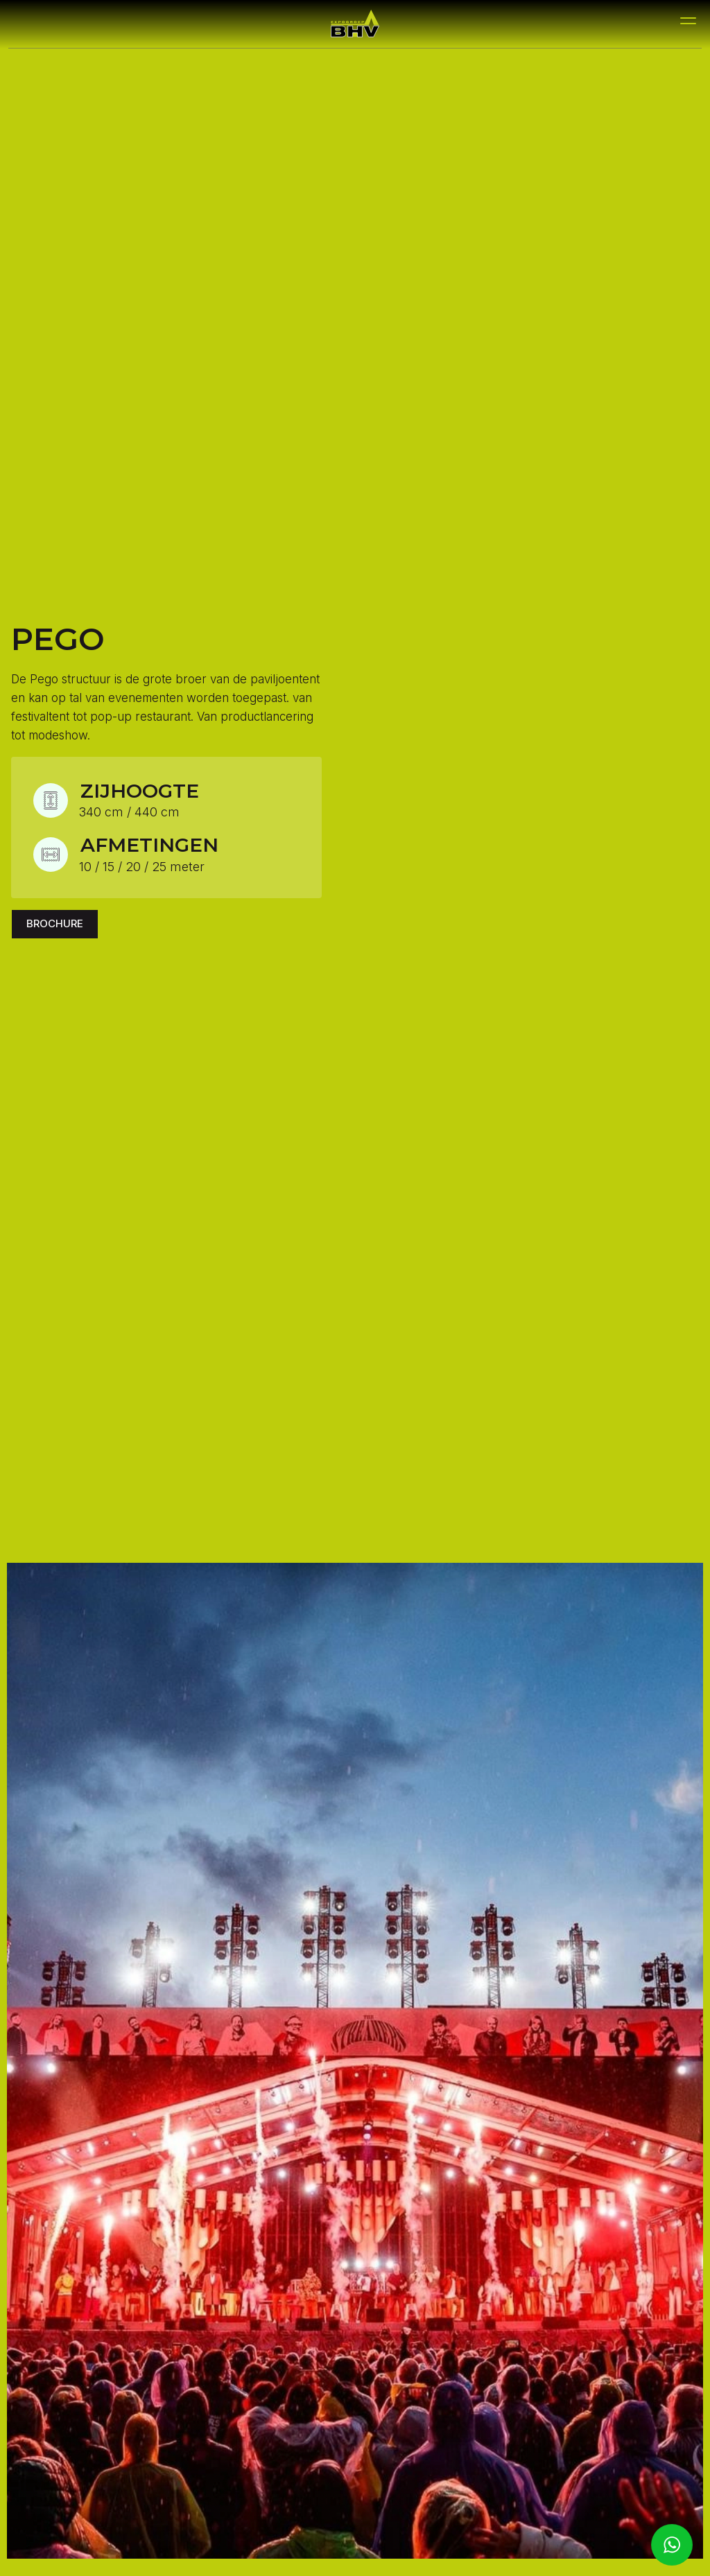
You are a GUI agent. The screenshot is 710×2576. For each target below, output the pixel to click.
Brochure (54, 923)
